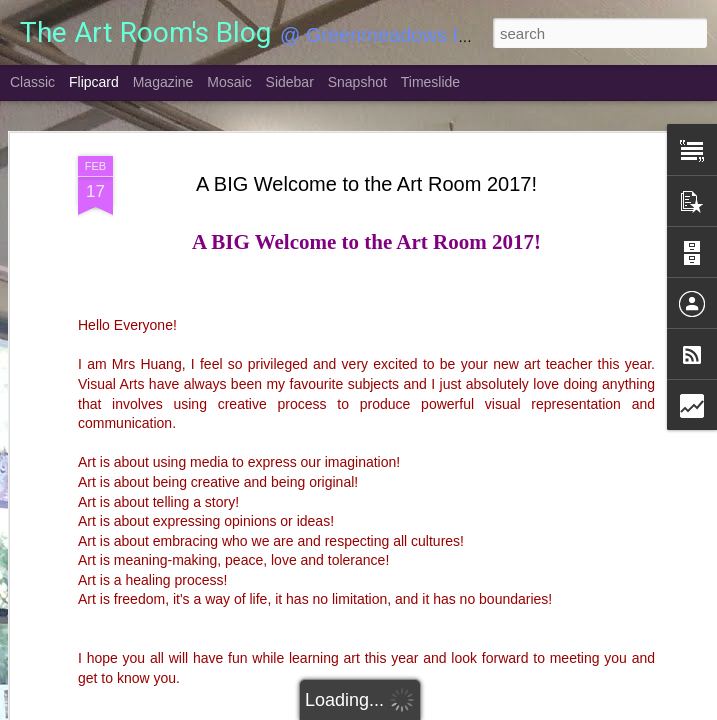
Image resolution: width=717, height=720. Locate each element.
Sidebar (290, 82)
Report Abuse (479, 709)
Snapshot (357, 82)
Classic (32, 82)
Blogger (421, 709)
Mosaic (229, 82)
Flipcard (94, 82)
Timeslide (430, 82)
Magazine (163, 82)
